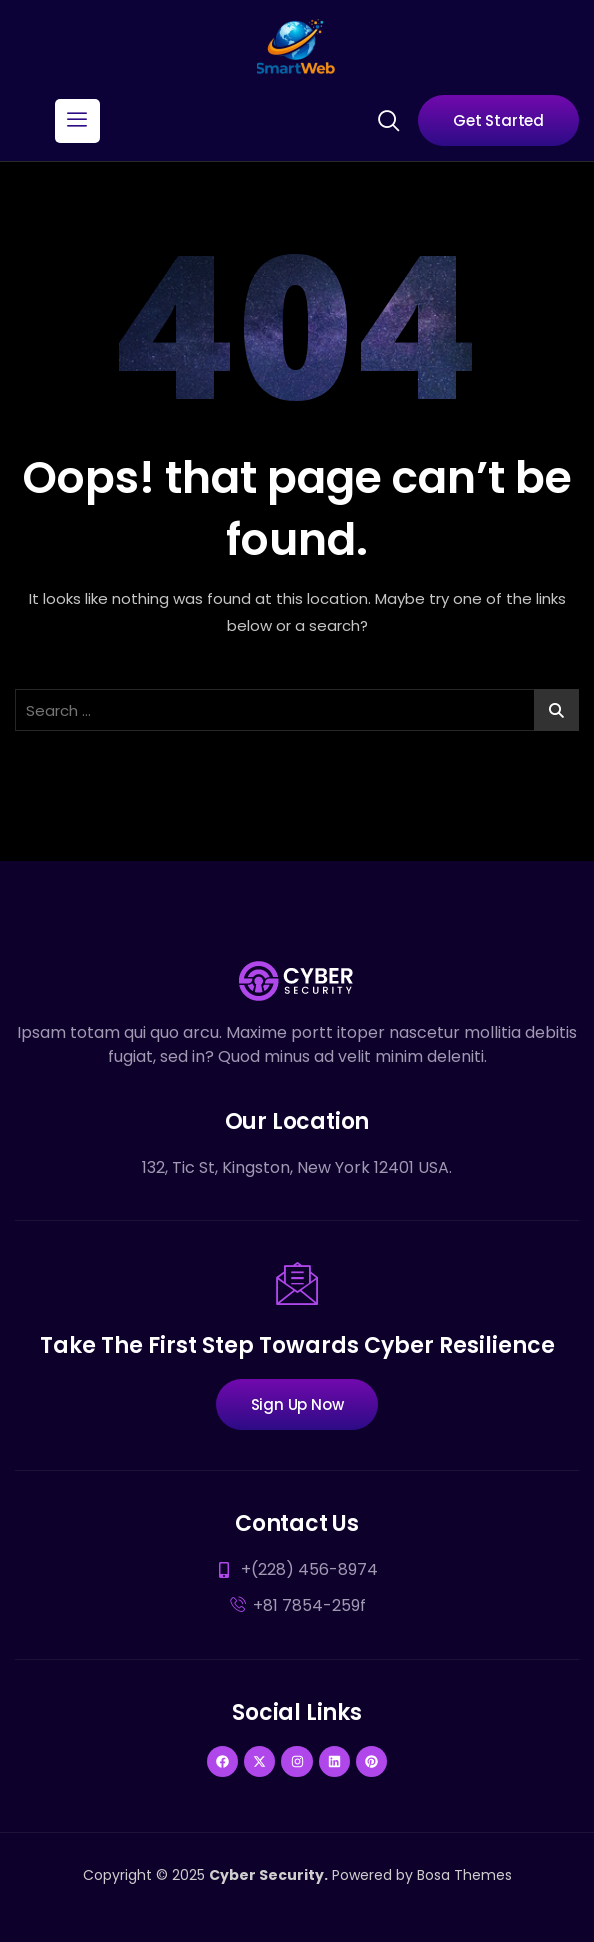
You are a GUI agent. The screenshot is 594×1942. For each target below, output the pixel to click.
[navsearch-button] (388, 119)
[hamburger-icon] (77, 121)
